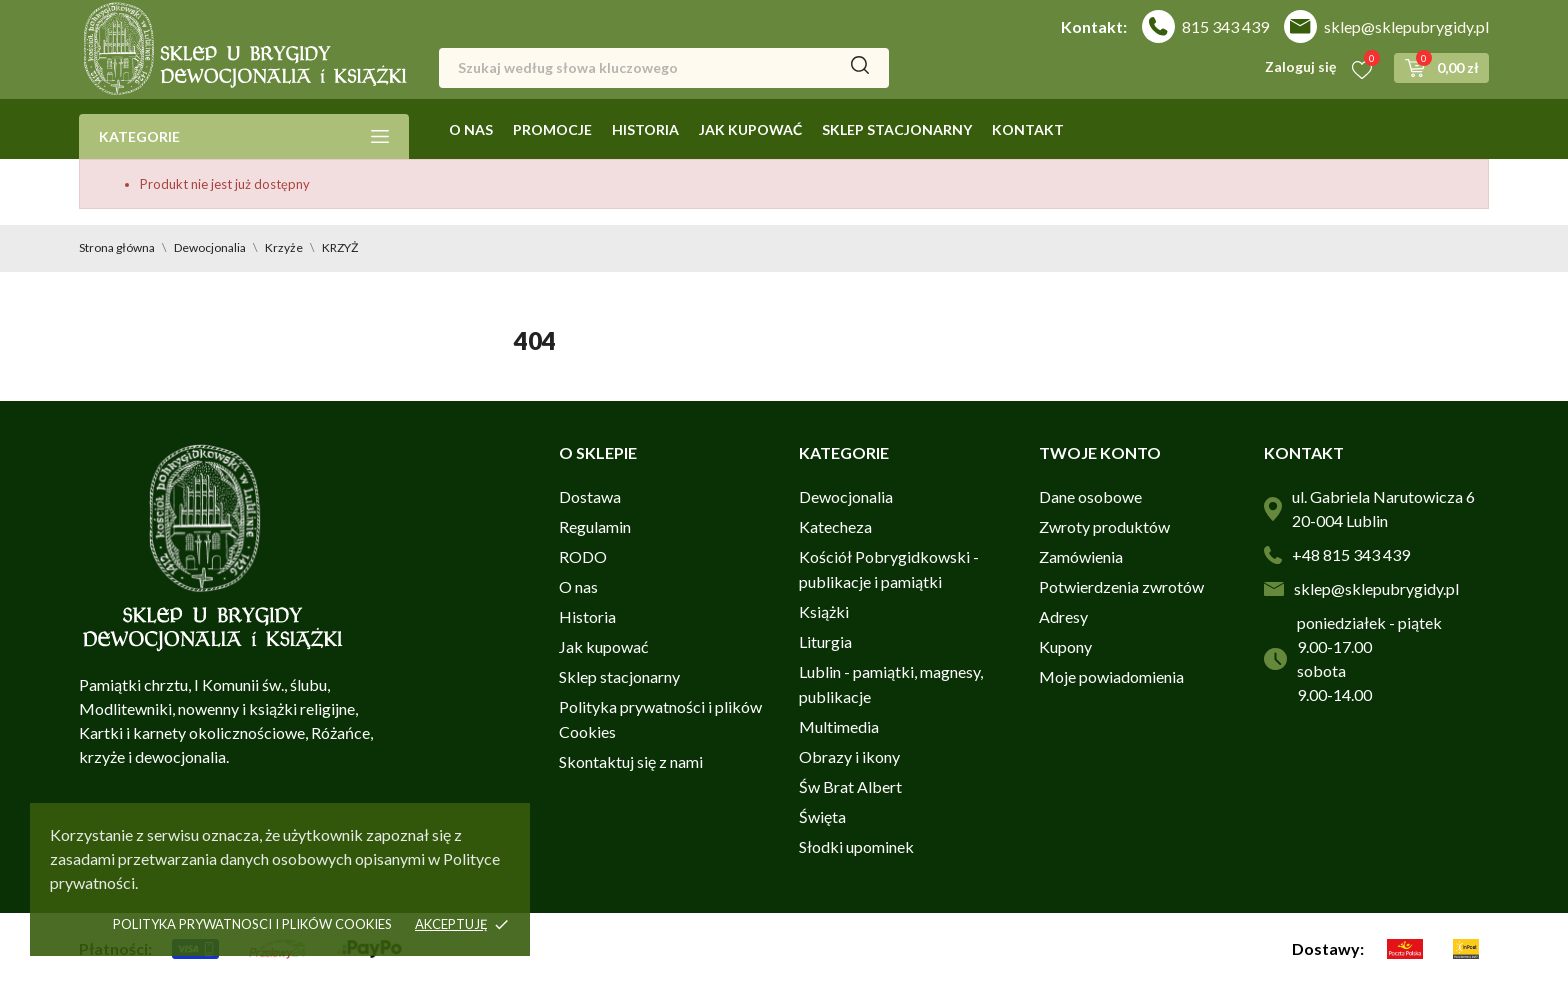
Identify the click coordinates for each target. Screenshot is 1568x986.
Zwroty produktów (1104, 526)
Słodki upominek (856, 846)
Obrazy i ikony (849, 756)
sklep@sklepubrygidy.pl (1406, 26)
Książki (824, 611)
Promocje (552, 129)
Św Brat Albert (850, 786)
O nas (471, 129)
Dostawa (590, 496)
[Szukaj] (664, 68)
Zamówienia (1081, 556)
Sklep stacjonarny (897, 129)
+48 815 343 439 (1351, 554)
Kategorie (244, 136)
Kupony (1065, 646)
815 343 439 (1225, 26)
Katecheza (835, 526)
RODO (583, 556)
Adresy (1063, 616)
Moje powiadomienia (1111, 676)
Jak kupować (750, 129)
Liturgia (825, 641)
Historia (645, 129)
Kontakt (1028, 129)
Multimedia (839, 726)
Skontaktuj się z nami (631, 761)
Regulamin (595, 526)
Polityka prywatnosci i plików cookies (252, 924)
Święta (822, 816)
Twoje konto (1100, 452)
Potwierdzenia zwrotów (1121, 586)
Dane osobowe (1090, 496)
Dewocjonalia (846, 496)
